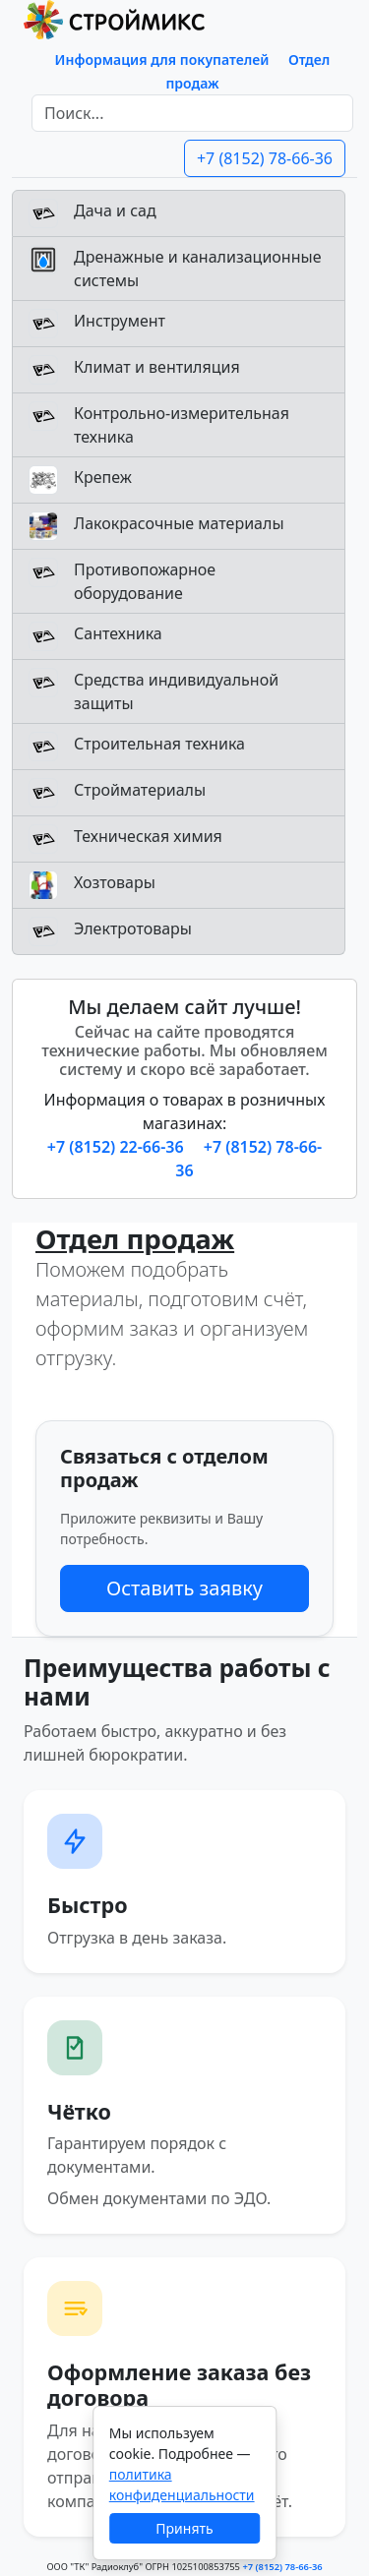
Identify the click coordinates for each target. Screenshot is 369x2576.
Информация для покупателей (162, 59)
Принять (184, 2528)
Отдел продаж (134, 1238)
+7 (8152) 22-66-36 (117, 1147)
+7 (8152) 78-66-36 (265, 158)
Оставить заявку (184, 1588)
